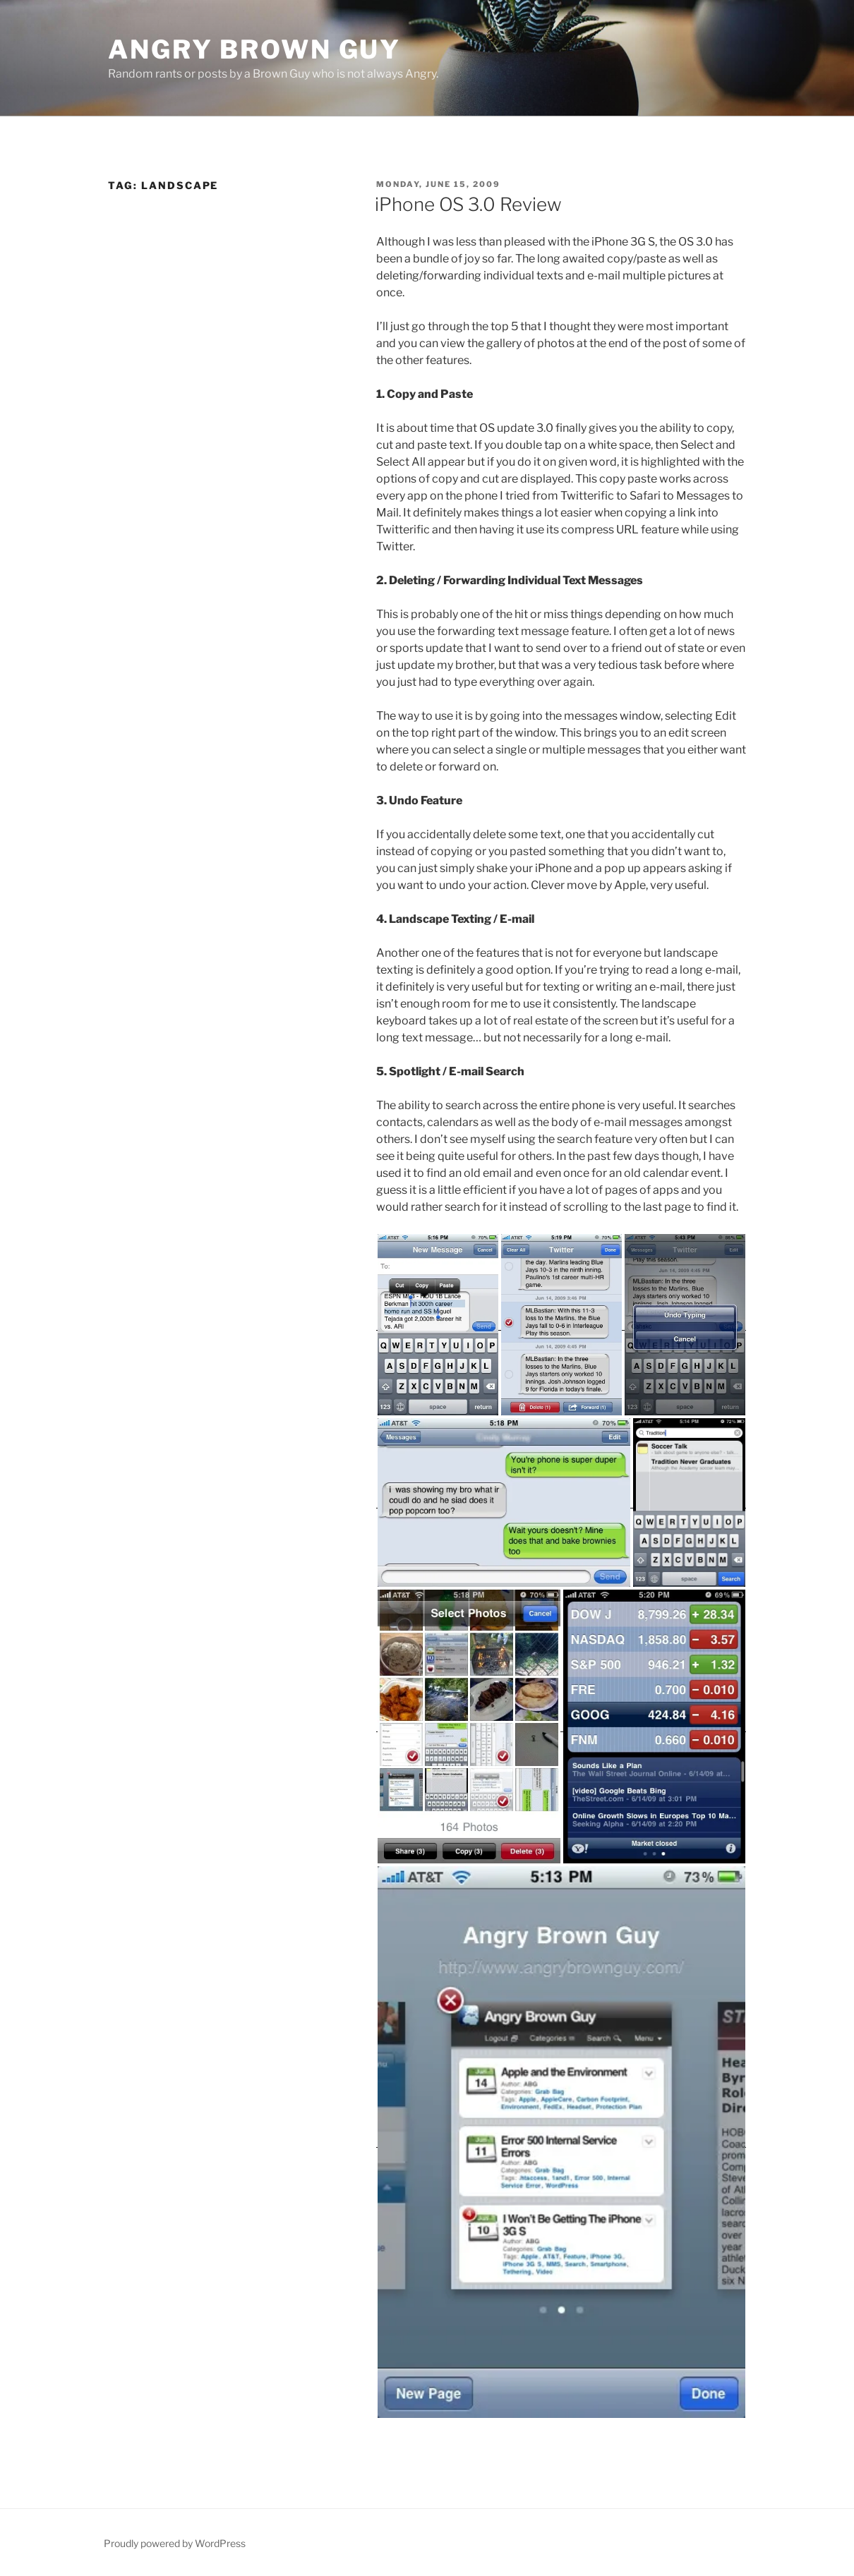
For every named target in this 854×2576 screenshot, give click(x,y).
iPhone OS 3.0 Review (468, 204)
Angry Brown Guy (254, 49)
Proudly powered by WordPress (175, 2543)
